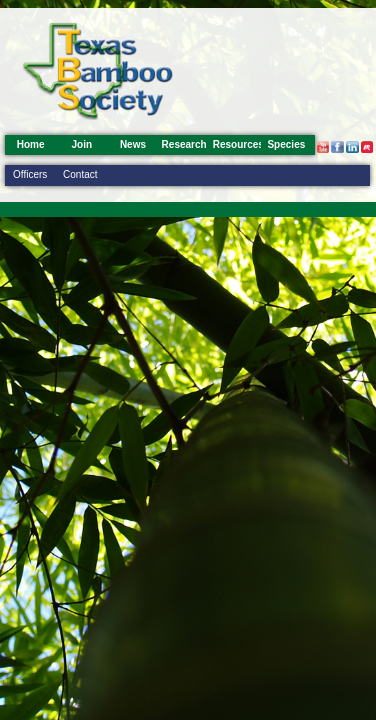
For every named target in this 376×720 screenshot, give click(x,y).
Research (184, 144)
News (133, 144)
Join (82, 144)
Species (286, 144)
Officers (30, 174)
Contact (80, 174)
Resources (238, 144)
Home (31, 144)
